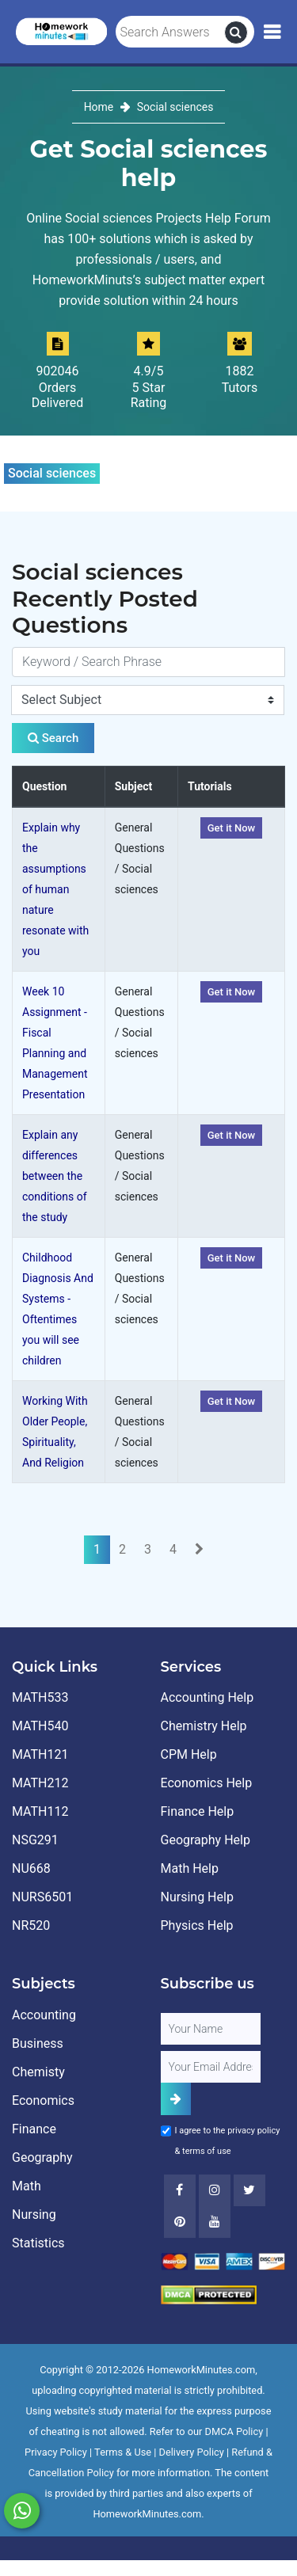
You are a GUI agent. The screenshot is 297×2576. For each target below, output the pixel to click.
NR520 (31, 1925)
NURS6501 (42, 1896)
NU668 (31, 1868)
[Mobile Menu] (272, 32)
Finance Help (197, 1811)
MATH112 (40, 1811)
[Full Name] (211, 2029)
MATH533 (40, 1697)
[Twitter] (249, 2190)
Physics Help (197, 1925)
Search (53, 738)
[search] (236, 32)
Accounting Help (207, 1697)
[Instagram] (214, 2190)
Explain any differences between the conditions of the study (54, 1175)
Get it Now (232, 828)
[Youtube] (180, 2222)
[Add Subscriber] (176, 2099)
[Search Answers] (170, 32)
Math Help (190, 1868)
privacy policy (253, 2130)
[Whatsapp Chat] (22, 2510)
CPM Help (189, 1754)
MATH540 (40, 1725)
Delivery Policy (191, 2452)
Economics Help (207, 1782)
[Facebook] (180, 2190)
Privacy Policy (56, 2452)
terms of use (206, 2151)
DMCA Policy (234, 2431)
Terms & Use (122, 2452)
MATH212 (40, 1782)
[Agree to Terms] (166, 2131)
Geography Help (205, 1839)
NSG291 (35, 1839)
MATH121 (40, 1754)
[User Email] (211, 2067)
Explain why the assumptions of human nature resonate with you (55, 889)
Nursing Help (197, 1896)
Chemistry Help (204, 1725)
